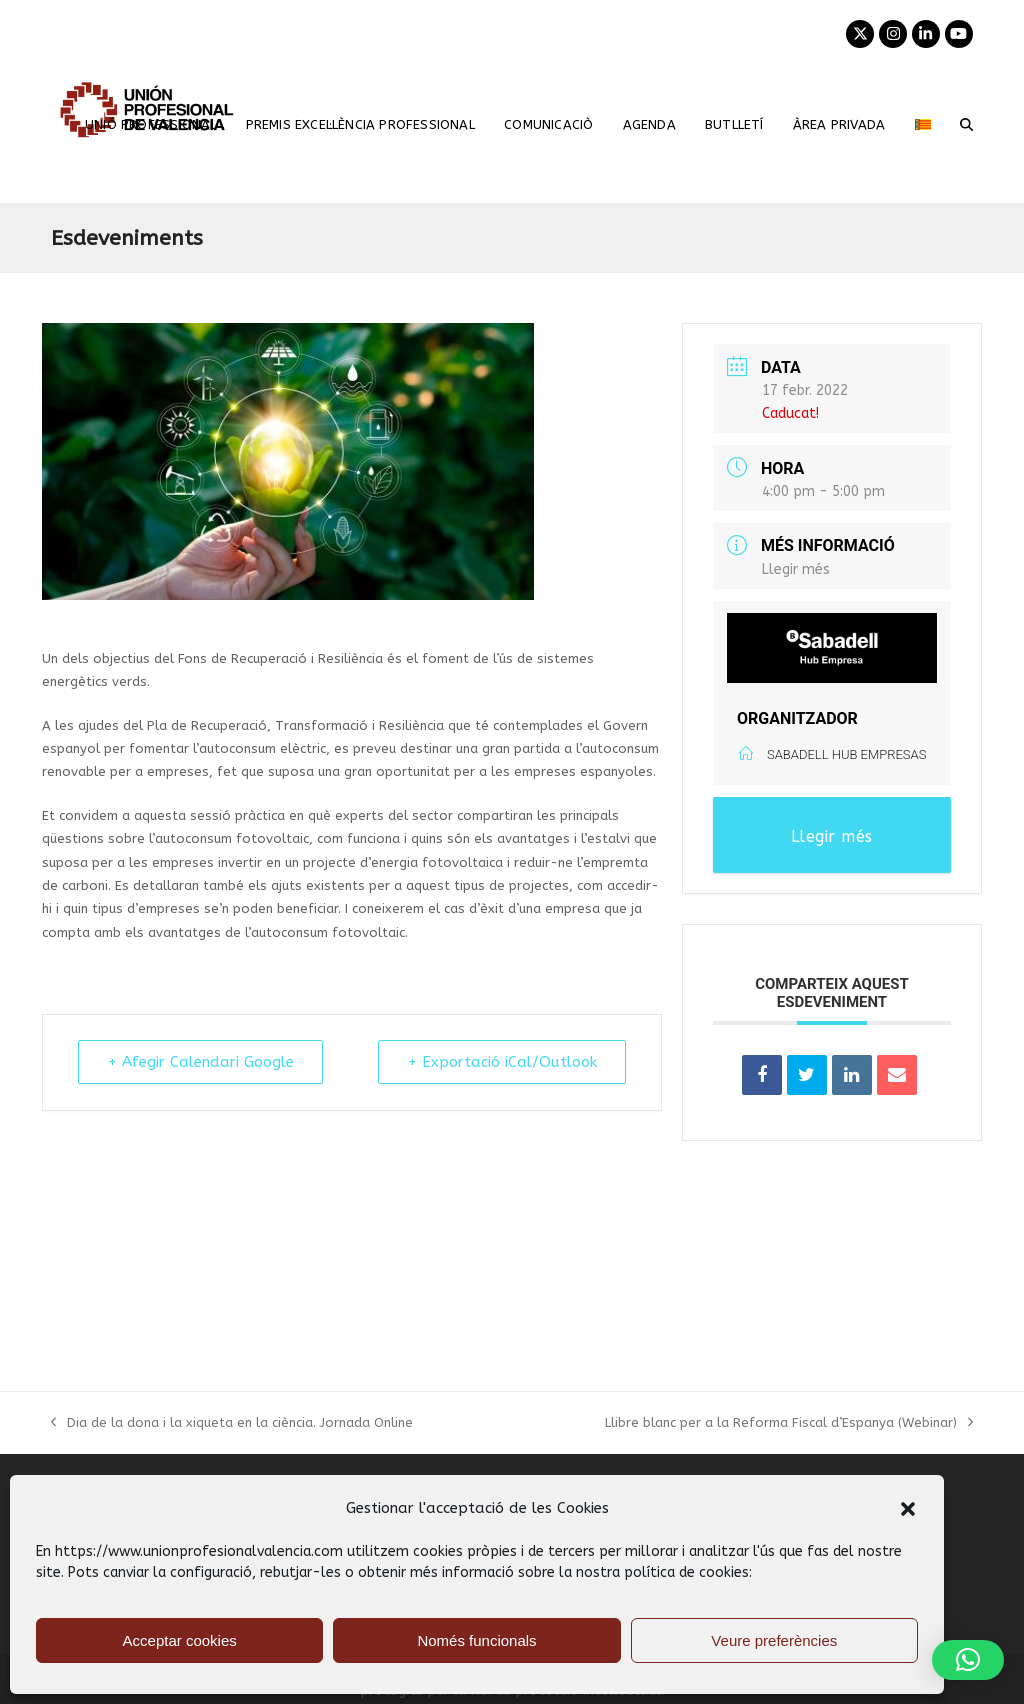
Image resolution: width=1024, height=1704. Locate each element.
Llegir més (796, 569)
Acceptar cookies (180, 1640)
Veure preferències (774, 1640)
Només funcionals (476, 1640)
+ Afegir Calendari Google (200, 1062)
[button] (908, 1509)
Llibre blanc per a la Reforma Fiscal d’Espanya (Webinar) (789, 1424)
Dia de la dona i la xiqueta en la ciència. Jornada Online (232, 1424)
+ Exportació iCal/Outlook (502, 1062)
